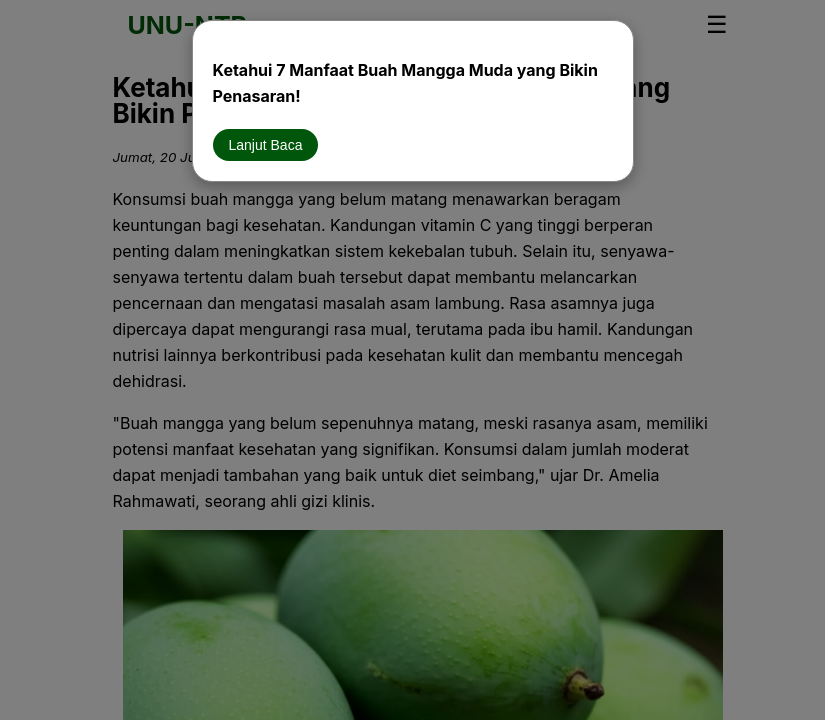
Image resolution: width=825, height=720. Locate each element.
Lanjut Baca (266, 145)
